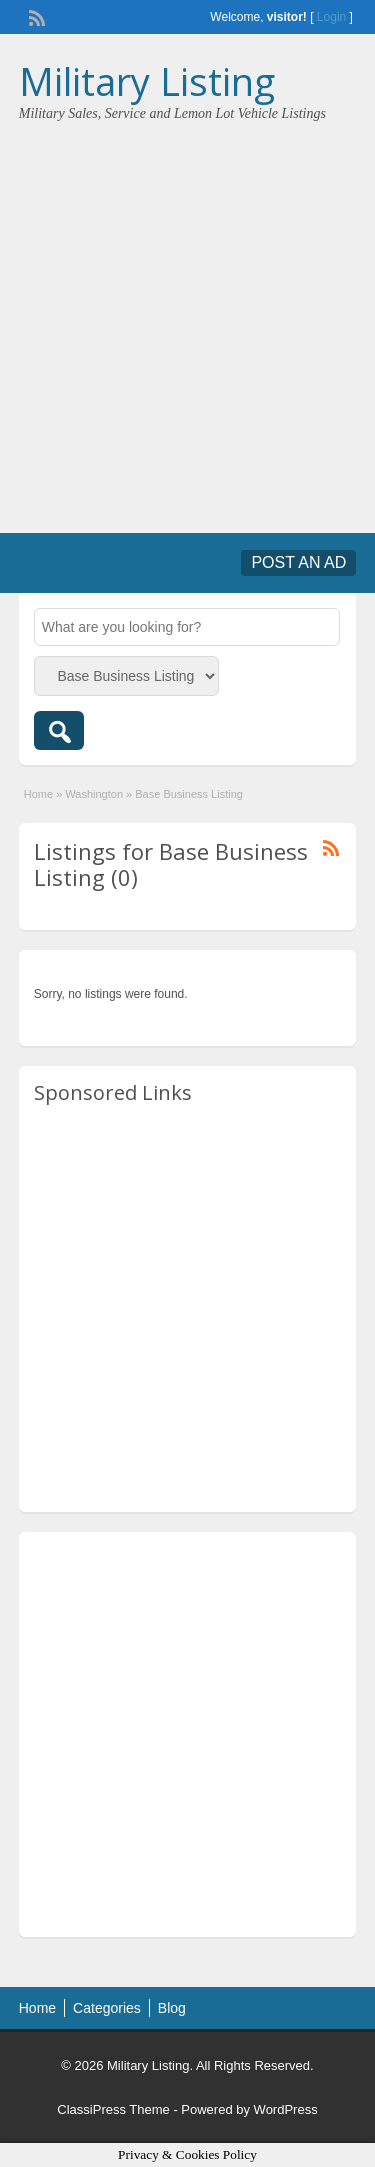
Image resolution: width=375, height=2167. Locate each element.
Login (331, 17)
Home (38, 794)
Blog (172, 2008)
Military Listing (147, 81)
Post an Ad (298, 562)
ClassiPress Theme (113, 2109)
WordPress (286, 2109)
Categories (107, 2008)
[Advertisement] (187, 320)
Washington (94, 794)
